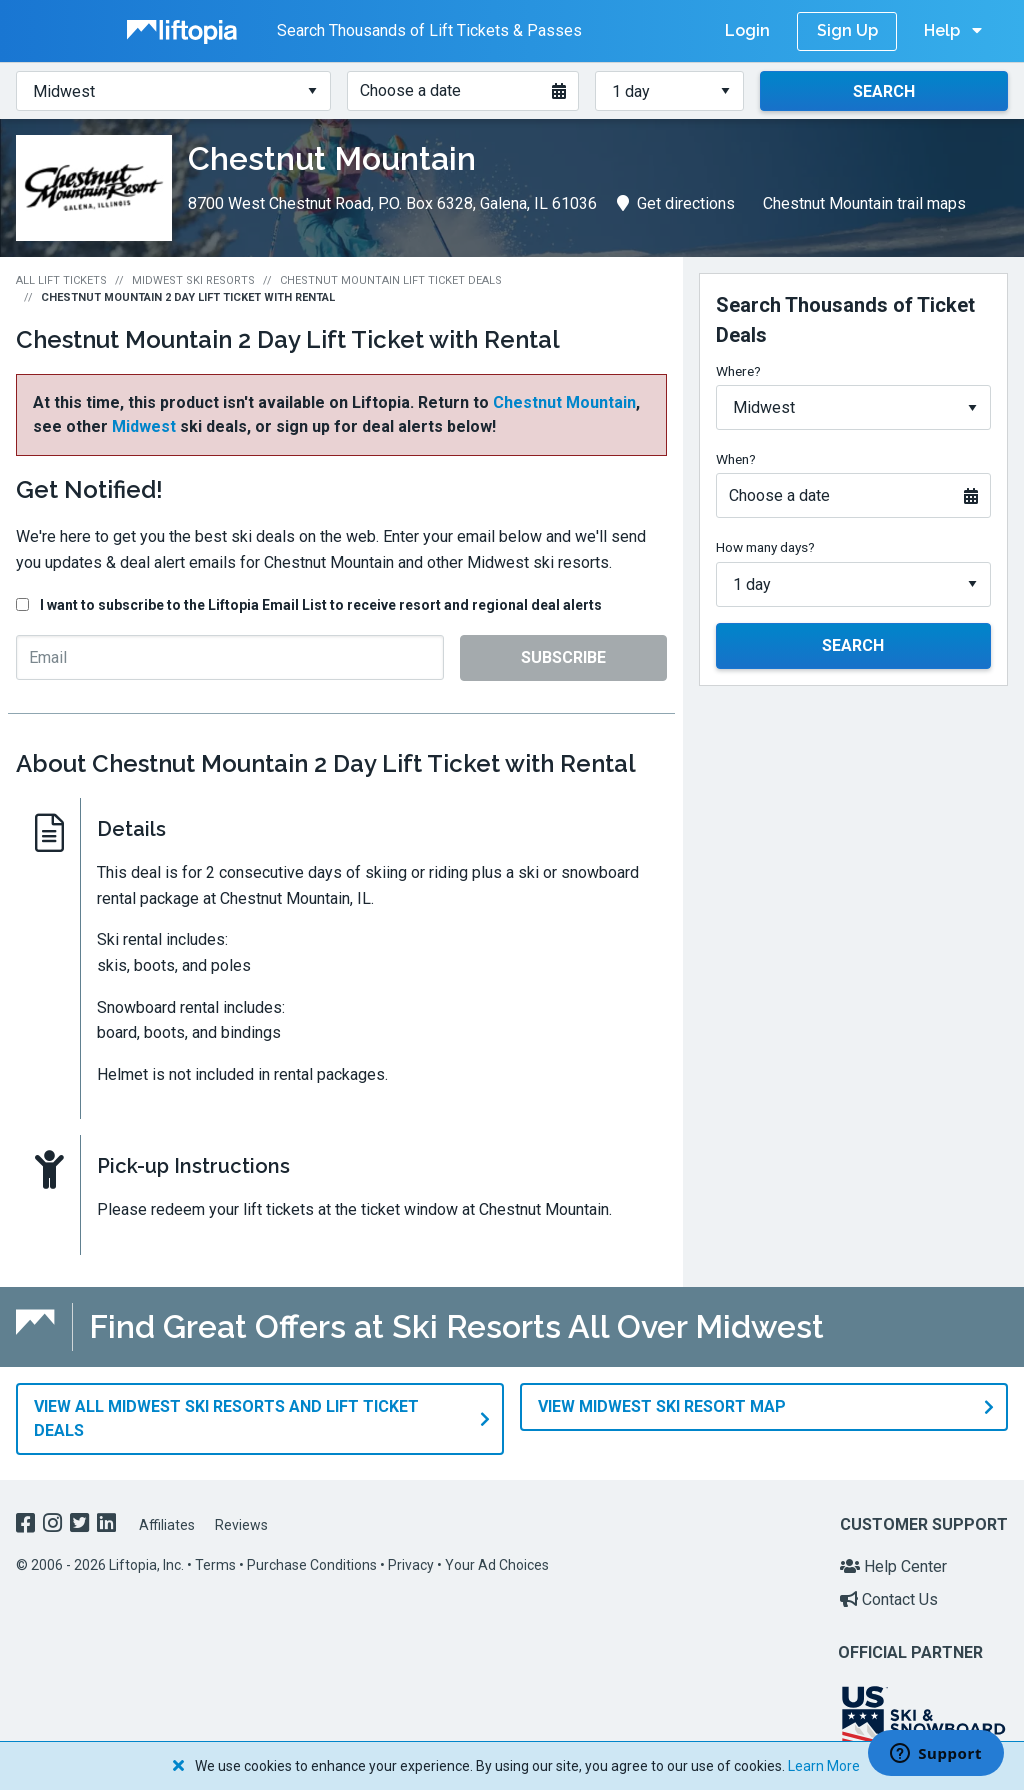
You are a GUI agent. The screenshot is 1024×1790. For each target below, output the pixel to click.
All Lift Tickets (61, 280)
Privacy (411, 1556)
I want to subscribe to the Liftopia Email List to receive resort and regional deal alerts (321, 605)
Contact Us (889, 1590)
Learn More (824, 1766)
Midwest (144, 426)
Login (747, 30)
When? (736, 459)
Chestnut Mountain (564, 402)
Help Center (893, 1557)
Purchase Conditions (312, 1556)
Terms (215, 1556)
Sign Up (847, 30)
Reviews (241, 1516)
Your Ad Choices (497, 1556)
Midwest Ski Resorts (193, 280)
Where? (738, 371)
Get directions (676, 203)
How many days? (765, 547)
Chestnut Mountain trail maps (864, 203)
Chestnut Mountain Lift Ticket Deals (391, 280)
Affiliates (167, 1516)
